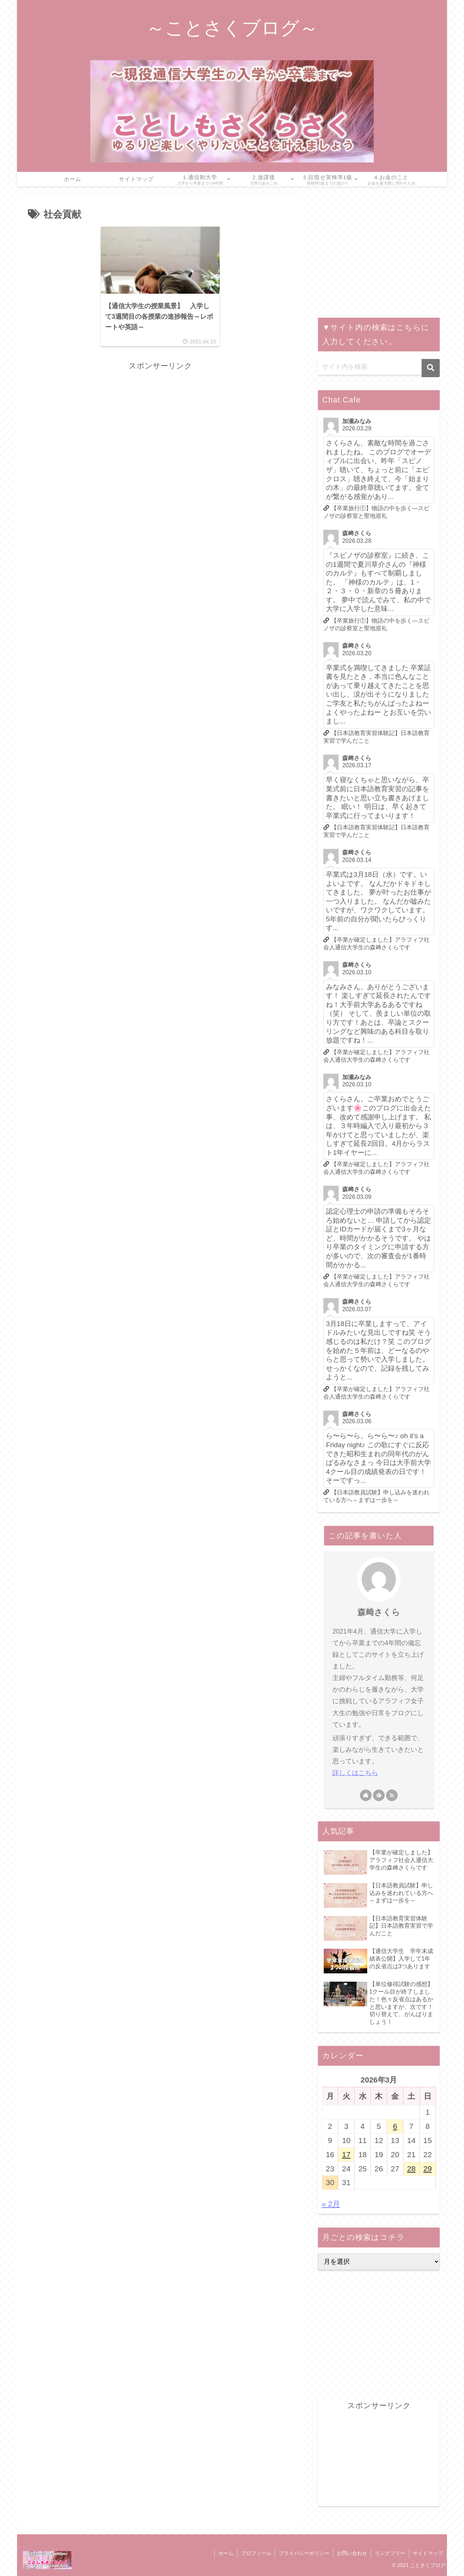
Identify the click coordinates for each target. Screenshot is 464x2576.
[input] (379, 367)
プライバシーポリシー (303, 2553)
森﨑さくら (378, 1612)
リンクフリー (389, 2553)
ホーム (224, 2553)
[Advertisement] (160, 423)
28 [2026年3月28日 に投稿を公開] (411, 2168)
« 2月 (331, 2204)
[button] (431, 368)
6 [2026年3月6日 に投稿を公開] (395, 2126)
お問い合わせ (351, 2553)
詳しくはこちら (355, 1772)
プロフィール (255, 2553)
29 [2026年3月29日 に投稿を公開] (427, 2168)
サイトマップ (428, 2553)
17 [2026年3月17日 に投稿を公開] (346, 2154)
